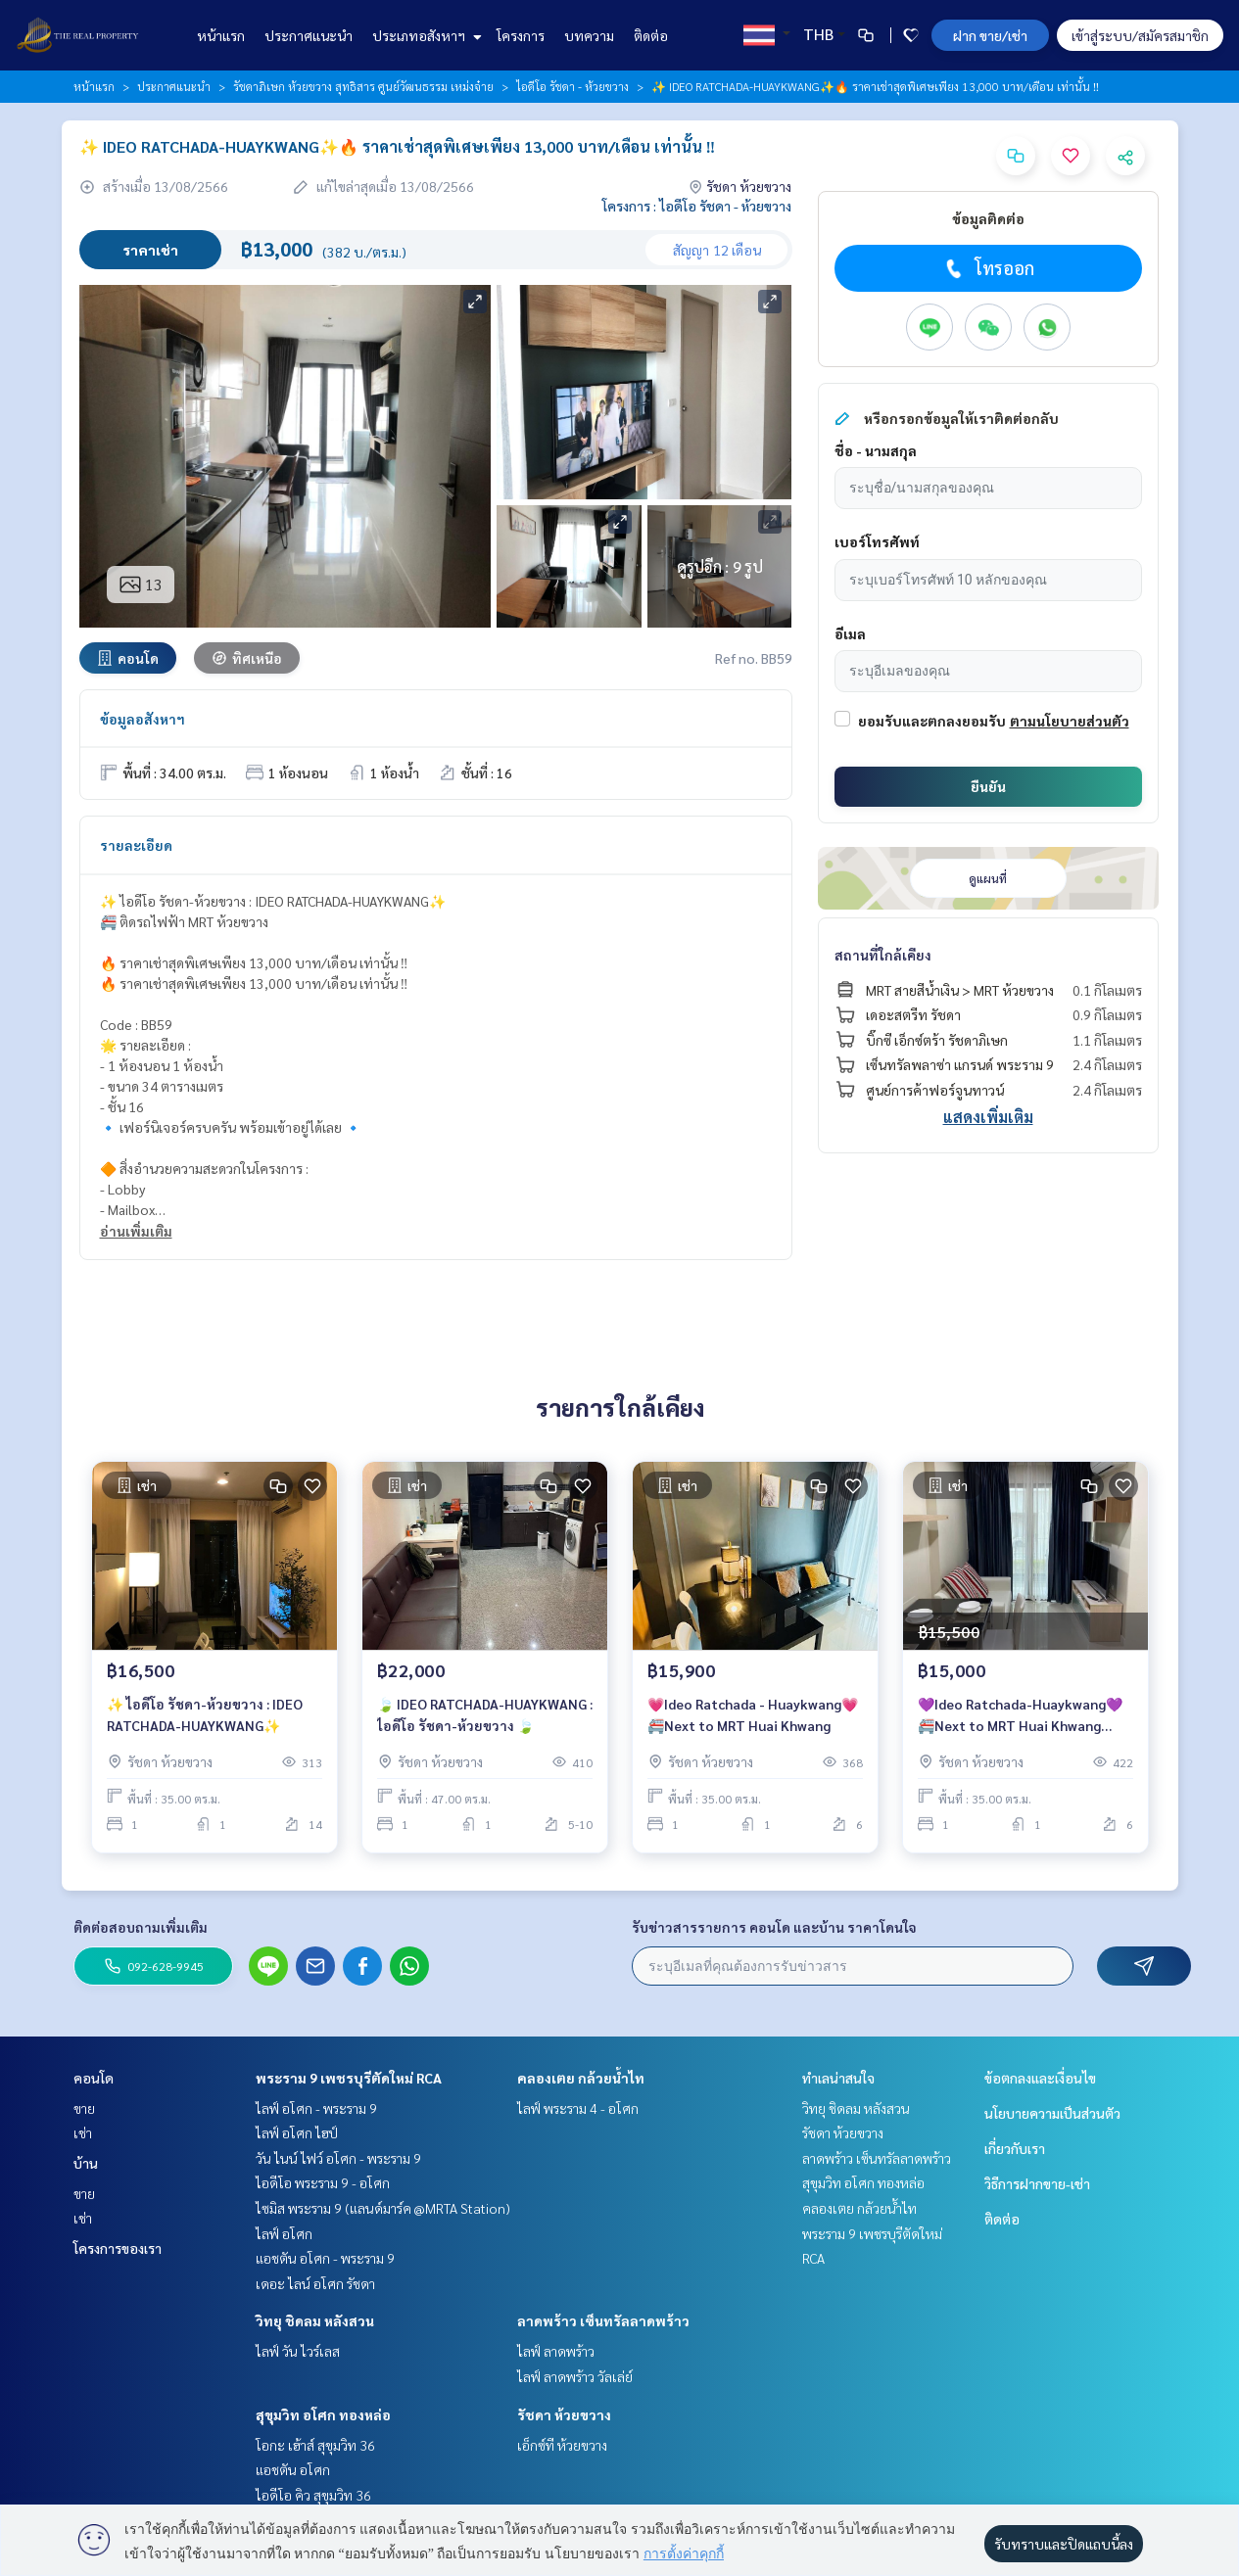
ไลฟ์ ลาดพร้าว (556, 2351)
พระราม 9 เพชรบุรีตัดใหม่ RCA (349, 2077)
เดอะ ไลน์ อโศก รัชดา (315, 2283)
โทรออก (987, 268)
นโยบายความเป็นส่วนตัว (1052, 2113)
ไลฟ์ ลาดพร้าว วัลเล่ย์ (575, 2376)
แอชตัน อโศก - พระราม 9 (325, 2258)
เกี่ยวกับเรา (1014, 2148)
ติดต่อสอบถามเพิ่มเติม (140, 1927)
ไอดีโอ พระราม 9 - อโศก (323, 2182)
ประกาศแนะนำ (308, 35)
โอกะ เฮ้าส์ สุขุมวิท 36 (315, 2445)
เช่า (82, 2132)
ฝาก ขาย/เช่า (990, 35)
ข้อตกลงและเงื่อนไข (1040, 2077)
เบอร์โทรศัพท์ (877, 541)
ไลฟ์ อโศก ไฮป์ (297, 2132)
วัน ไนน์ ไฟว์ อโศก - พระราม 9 (338, 2158)
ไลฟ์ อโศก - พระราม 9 (316, 2108)
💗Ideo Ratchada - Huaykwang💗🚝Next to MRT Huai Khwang (752, 1716)
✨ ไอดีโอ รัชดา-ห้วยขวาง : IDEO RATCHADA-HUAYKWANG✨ (205, 1716)
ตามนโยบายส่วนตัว (1069, 720)
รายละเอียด (136, 845)
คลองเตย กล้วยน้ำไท (580, 2077)
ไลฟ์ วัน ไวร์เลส (298, 2351)
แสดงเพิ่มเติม (988, 1116)
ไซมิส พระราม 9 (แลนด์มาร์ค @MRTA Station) (383, 2208)
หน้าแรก (221, 35)
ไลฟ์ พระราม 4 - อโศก (578, 2108)
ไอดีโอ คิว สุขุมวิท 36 (313, 2495)
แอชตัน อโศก (293, 2469)
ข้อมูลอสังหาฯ (142, 718)
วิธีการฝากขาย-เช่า (1037, 2183)
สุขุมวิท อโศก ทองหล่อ (323, 2414)
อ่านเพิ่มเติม (136, 1231)
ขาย (84, 2108)
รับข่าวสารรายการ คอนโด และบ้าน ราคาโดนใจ (774, 1927)
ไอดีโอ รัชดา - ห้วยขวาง (572, 86)
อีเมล (850, 633)
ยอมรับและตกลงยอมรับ (932, 720)
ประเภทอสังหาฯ (424, 35)
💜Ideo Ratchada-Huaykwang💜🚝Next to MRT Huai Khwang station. (1020, 1717)
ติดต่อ (651, 35)
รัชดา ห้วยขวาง (564, 2414)
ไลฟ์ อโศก (284, 2233)
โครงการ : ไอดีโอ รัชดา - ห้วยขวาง (696, 205)
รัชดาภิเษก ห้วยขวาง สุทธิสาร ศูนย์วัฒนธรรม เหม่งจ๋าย (363, 86)
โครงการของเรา (117, 2248)
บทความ (589, 35)
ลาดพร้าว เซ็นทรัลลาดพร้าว (603, 2320)
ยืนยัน (988, 786)
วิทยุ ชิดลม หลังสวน (315, 2320)
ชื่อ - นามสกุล (875, 450)
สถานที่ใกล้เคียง (882, 954)
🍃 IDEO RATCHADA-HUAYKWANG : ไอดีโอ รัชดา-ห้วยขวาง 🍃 (485, 1716)
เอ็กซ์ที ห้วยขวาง (562, 2445)
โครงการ (521, 35)
